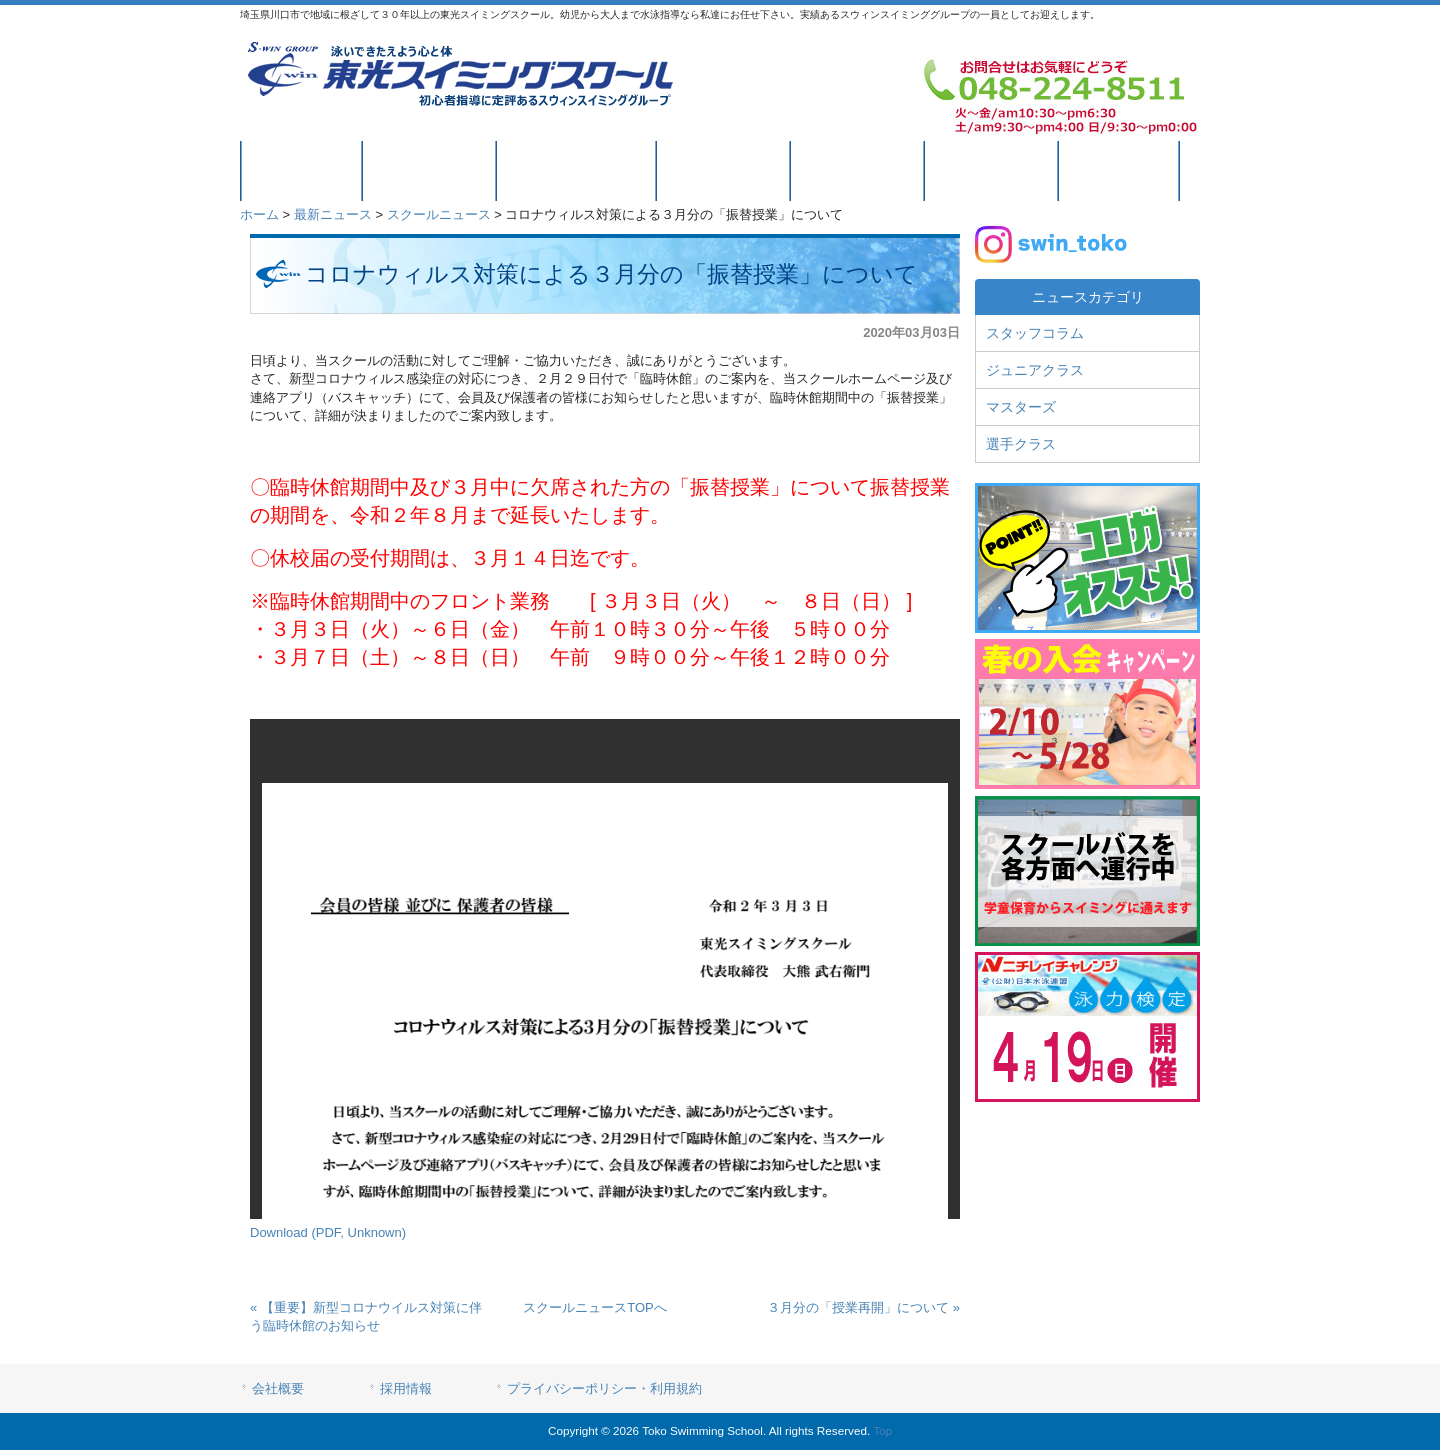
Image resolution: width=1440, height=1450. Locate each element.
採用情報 (406, 1388)
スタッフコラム (1035, 333)
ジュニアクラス (1035, 370)
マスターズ (1021, 407)
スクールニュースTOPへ (595, 1307)
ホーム (259, 214)
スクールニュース (439, 214)
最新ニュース (333, 214)
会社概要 (278, 1388)
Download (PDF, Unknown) (328, 1232)
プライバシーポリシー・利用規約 (604, 1388)
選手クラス (1021, 444)
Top (882, 1430)
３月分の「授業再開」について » (863, 1307)
